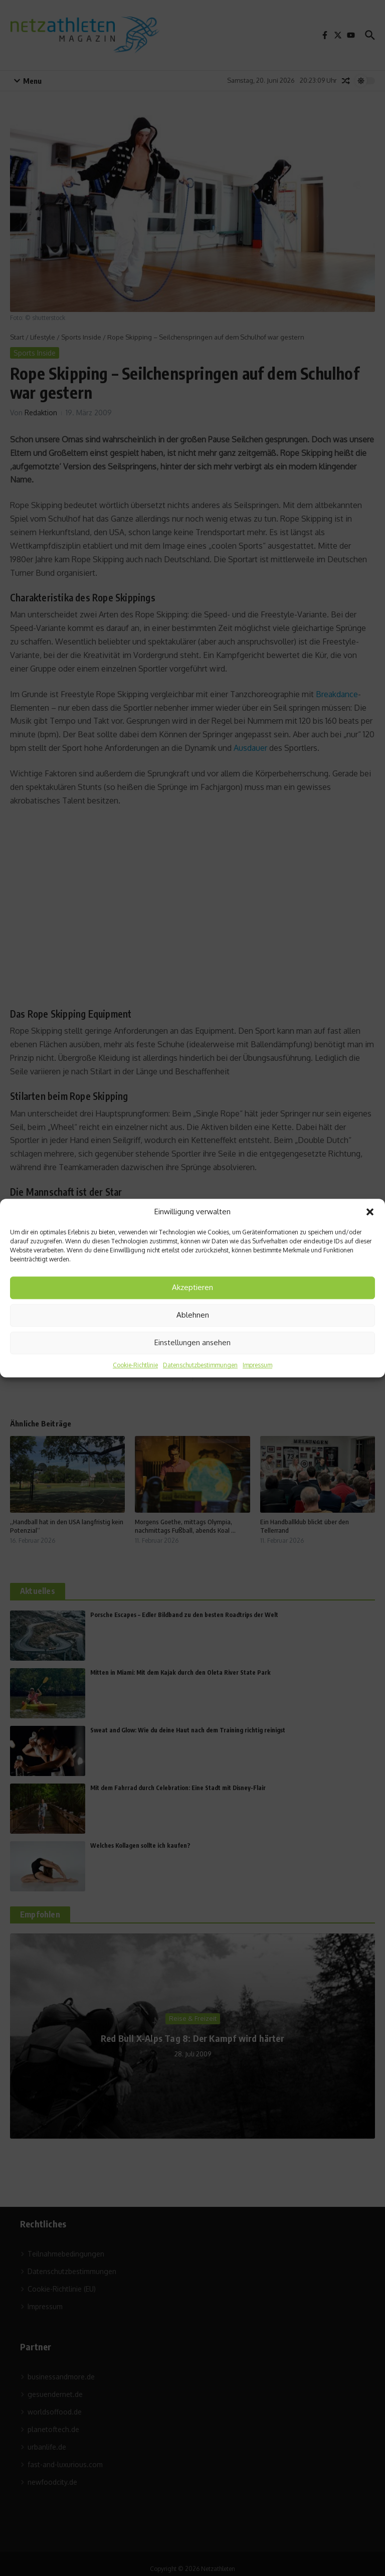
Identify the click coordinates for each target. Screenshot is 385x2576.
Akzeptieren (192, 1287)
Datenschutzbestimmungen (200, 1365)
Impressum (257, 1365)
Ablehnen (192, 1315)
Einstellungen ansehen (192, 1342)
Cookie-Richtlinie (135, 1365)
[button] (370, 1212)
